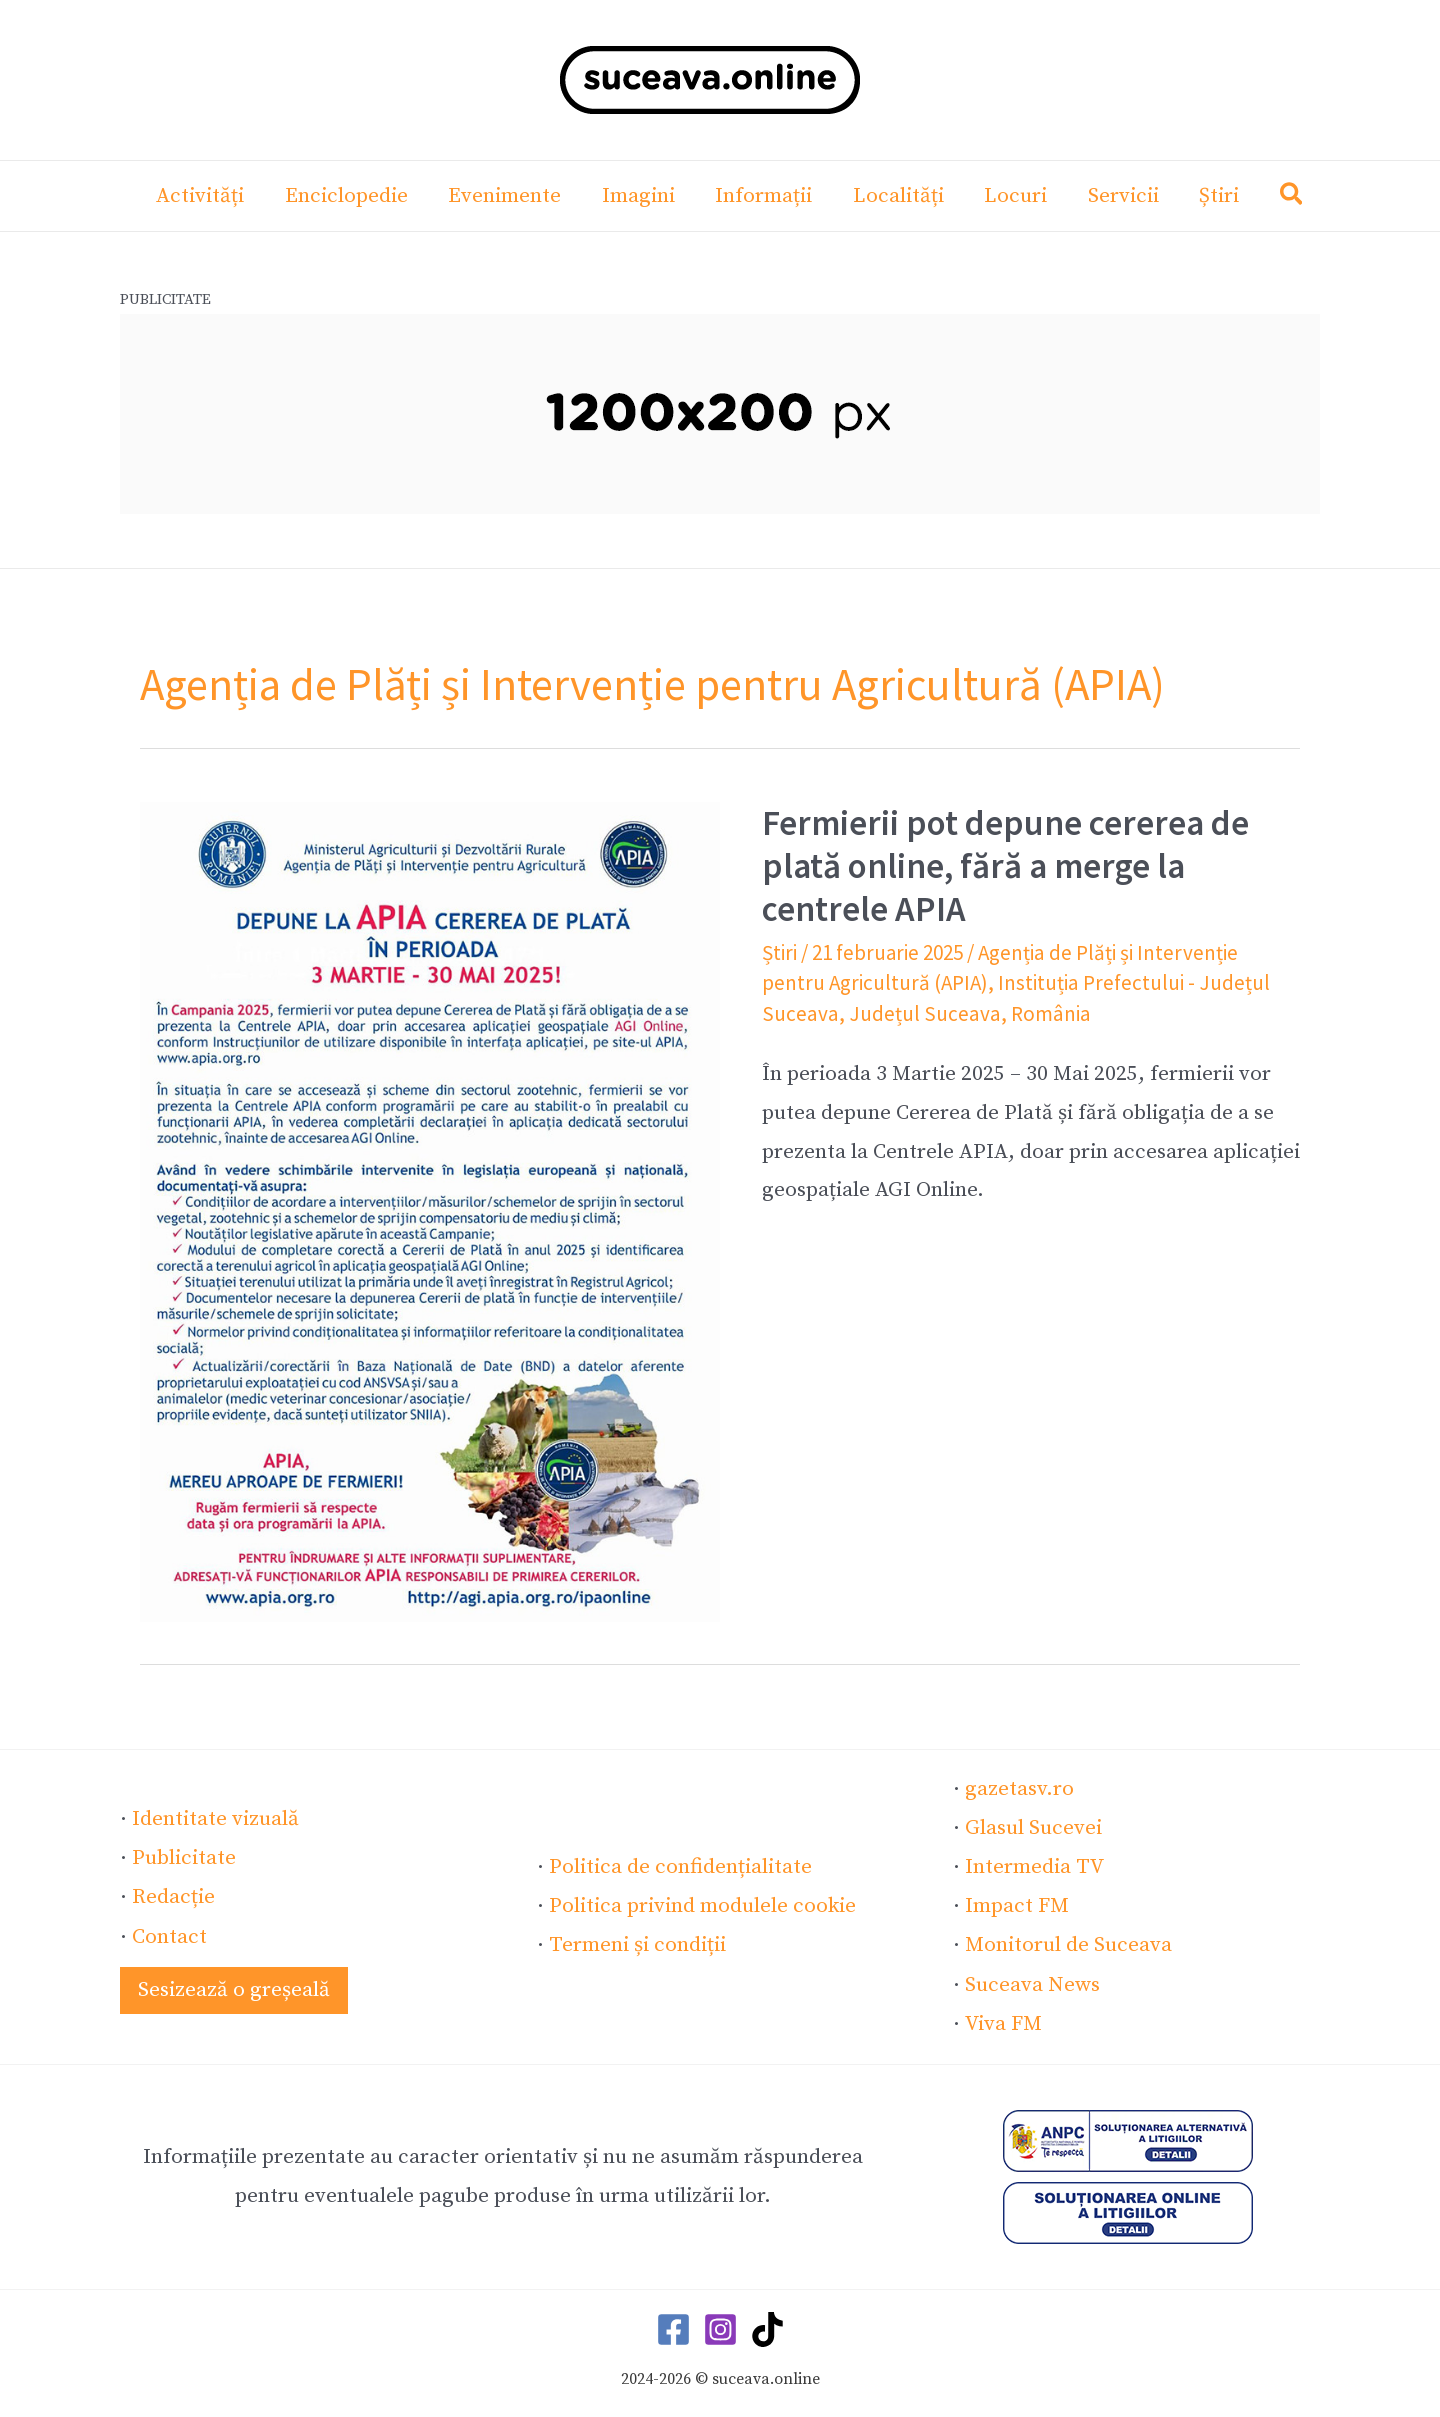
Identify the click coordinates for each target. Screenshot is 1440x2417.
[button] (1298, 198)
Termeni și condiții (637, 1945)
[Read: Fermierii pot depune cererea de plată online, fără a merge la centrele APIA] (430, 1211)
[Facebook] (673, 2328)
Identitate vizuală (215, 1819)
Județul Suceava (921, 1013)
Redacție (173, 1897)
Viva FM (1002, 2023)
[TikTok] (767, 2328)
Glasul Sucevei (1033, 1828)
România (1045, 1013)
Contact (169, 1936)
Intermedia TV (1034, 1867)
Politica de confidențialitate (680, 1867)
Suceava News (1032, 1984)
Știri (779, 952)
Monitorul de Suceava (1068, 1945)
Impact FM (1017, 1906)
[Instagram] (720, 2328)
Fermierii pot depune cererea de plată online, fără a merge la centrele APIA (1005, 866)
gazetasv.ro (1019, 1789)
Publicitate (184, 1858)
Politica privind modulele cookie (702, 1906)
